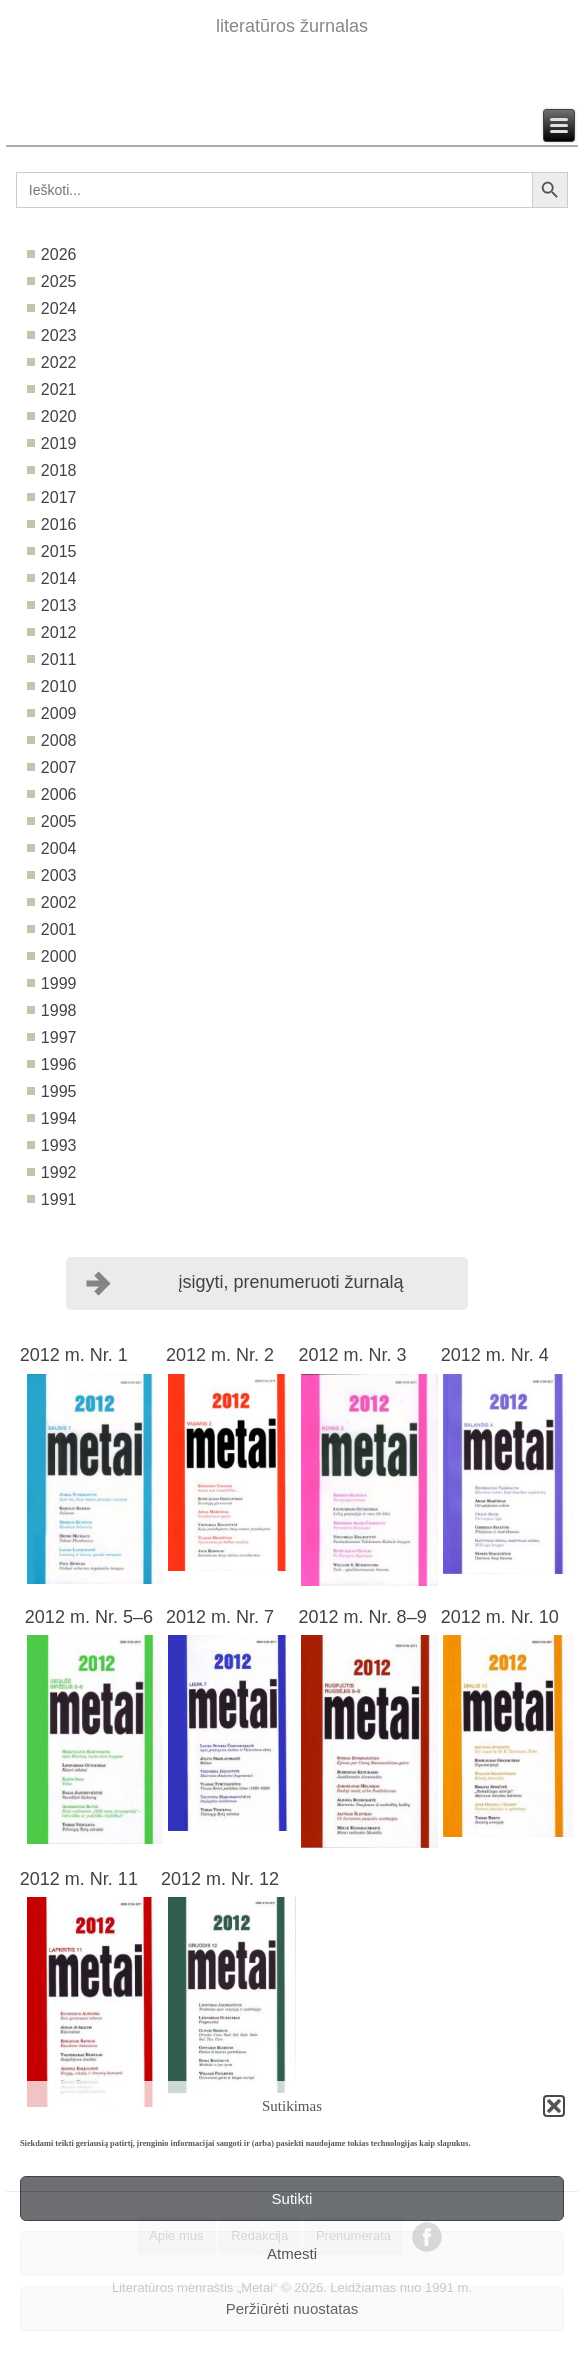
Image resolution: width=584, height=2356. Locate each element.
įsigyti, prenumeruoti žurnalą (290, 1282)
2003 (59, 875)
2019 (59, 443)
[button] (554, 2106)
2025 (59, 281)
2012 (59, 632)
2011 (59, 659)
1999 (59, 983)
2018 (59, 470)
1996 (59, 1064)
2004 (59, 848)
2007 (59, 767)
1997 (59, 1037)
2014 (59, 578)
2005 (59, 821)
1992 (59, 1172)
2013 (59, 605)
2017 (59, 497)
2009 (59, 713)
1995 (59, 1091)
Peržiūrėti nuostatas (292, 2308)
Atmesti (292, 2253)
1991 (59, 1199)
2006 (59, 794)
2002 (59, 902)
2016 (59, 524)
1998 (59, 1010)
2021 (59, 389)
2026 (59, 254)
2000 (59, 956)
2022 (59, 362)
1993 (59, 1145)
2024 (59, 308)
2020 (59, 416)
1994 (59, 1118)
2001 (59, 929)
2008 (59, 740)
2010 (59, 686)
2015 (59, 551)
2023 (59, 335)
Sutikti (292, 2198)
